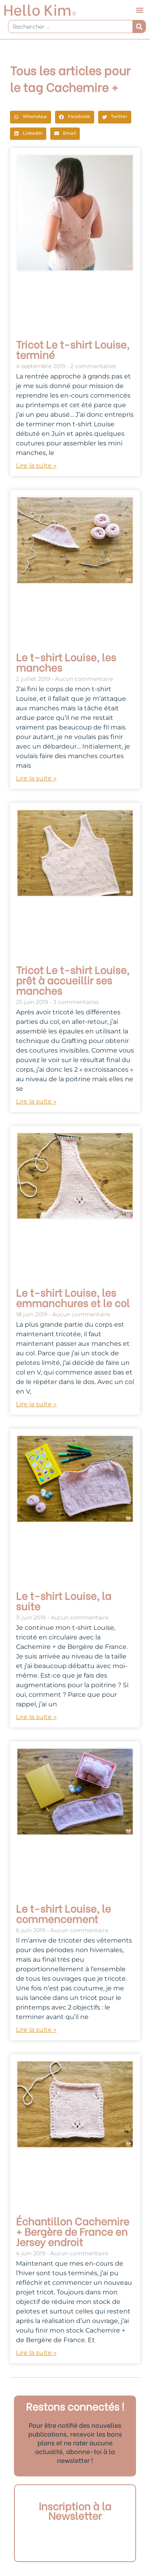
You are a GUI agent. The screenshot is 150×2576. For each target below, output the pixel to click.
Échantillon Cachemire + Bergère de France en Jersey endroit (72, 2231)
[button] (140, 10)
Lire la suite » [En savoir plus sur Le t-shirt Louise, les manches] (36, 778)
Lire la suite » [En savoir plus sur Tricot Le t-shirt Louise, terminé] (36, 465)
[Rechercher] (139, 26)
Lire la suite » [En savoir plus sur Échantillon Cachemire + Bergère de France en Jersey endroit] (36, 2352)
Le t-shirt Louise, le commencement (63, 1913)
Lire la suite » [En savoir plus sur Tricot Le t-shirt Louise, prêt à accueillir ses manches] (36, 1101)
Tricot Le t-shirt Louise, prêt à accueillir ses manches (72, 980)
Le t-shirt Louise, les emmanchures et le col (73, 1297)
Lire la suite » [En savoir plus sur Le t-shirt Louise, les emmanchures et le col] (36, 1404)
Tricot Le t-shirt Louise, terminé (72, 349)
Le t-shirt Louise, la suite (63, 1600)
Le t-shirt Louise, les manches (66, 661)
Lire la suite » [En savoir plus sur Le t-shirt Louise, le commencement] (36, 2029)
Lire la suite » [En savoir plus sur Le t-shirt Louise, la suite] (36, 1717)
